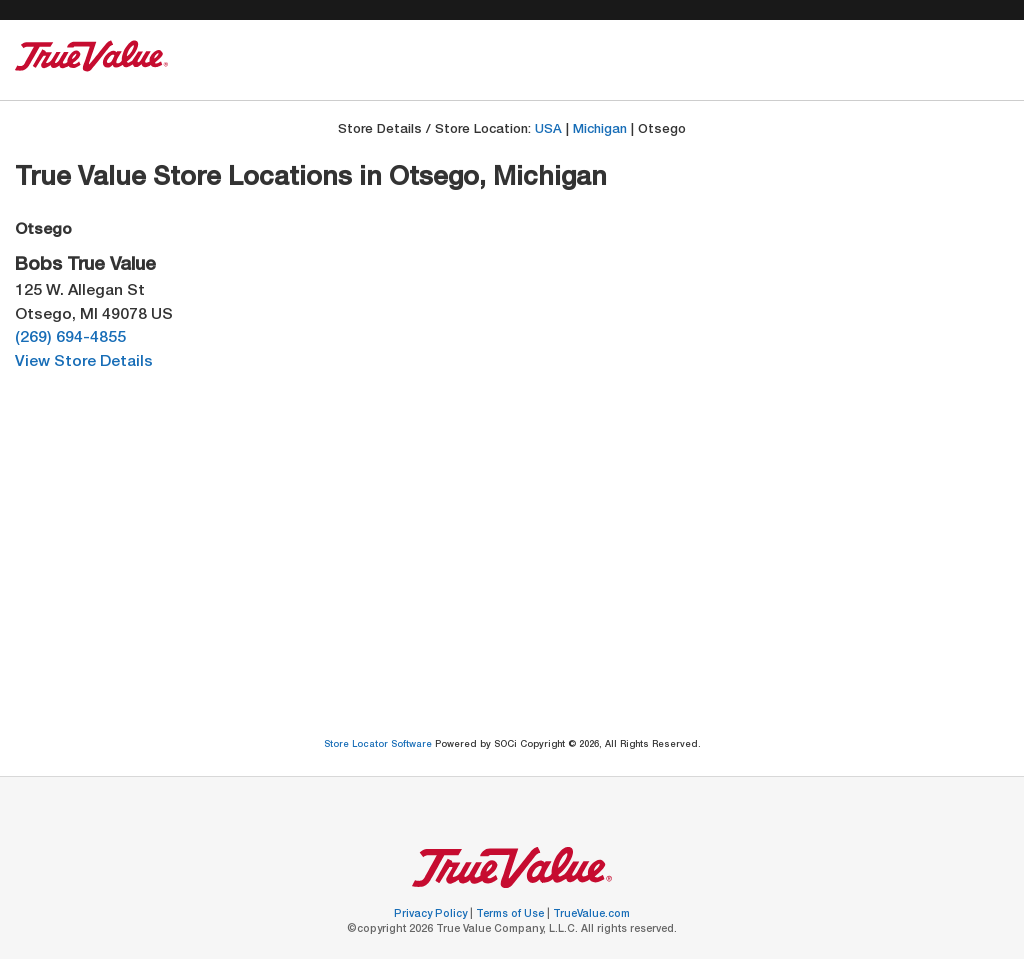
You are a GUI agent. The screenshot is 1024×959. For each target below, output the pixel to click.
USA (548, 130)
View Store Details (84, 362)
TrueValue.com (591, 915)
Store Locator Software (379, 745)
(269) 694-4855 (70, 338)
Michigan (600, 130)
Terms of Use (511, 915)
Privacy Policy (432, 915)
